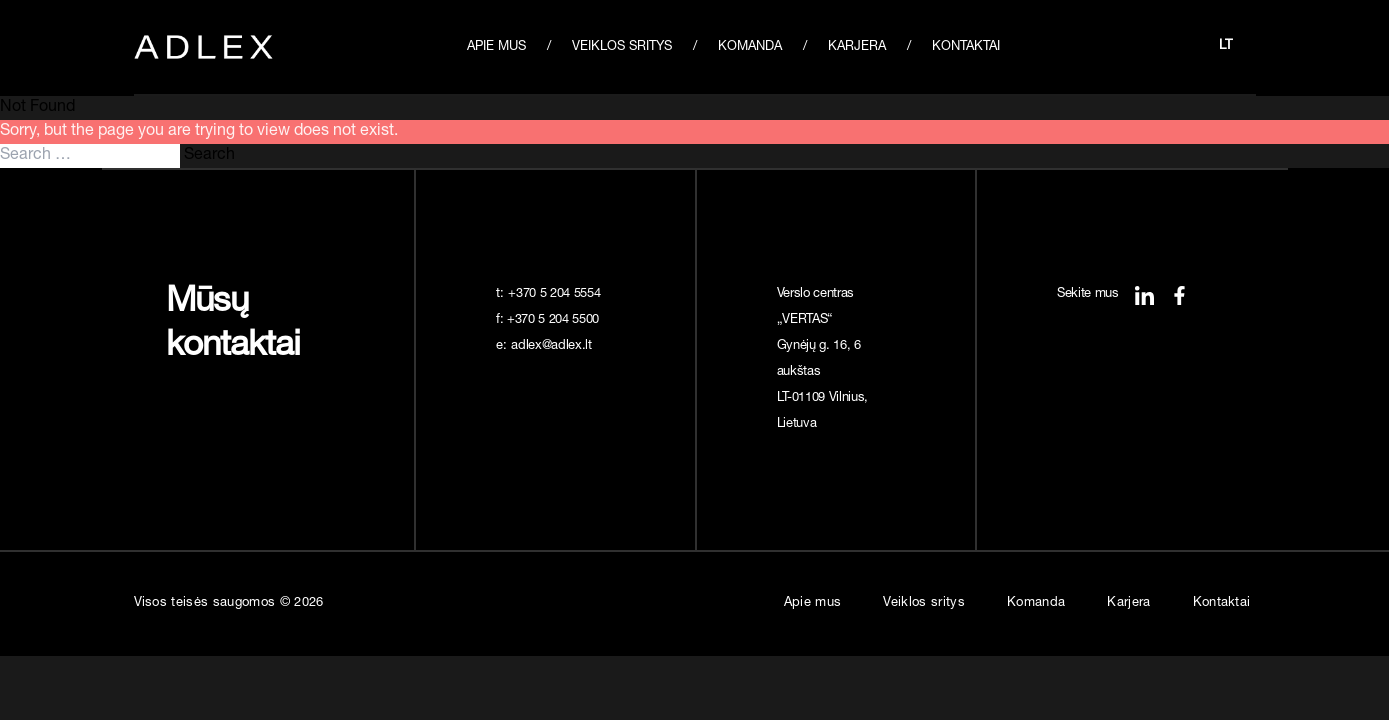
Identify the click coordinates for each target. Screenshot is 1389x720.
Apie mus (496, 47)
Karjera (857, 47)
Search (209, 156)
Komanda (750, 47)
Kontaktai (966, 47)
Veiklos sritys (622, 47)
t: (550, 294)
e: (546, 346)
